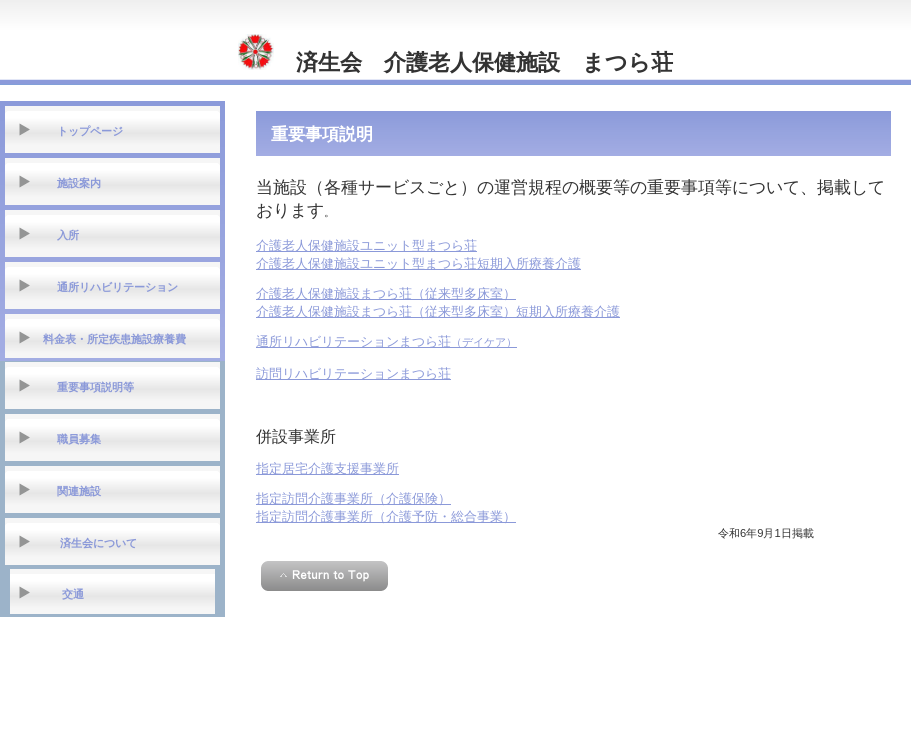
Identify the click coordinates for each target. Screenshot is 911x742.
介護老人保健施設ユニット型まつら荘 (366, 245)
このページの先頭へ (324, 576)
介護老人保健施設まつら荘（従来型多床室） (386, 293)
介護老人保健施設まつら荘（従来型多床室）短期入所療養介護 (438, 311)
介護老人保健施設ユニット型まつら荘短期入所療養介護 (418, 263)
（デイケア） (386, 342)
